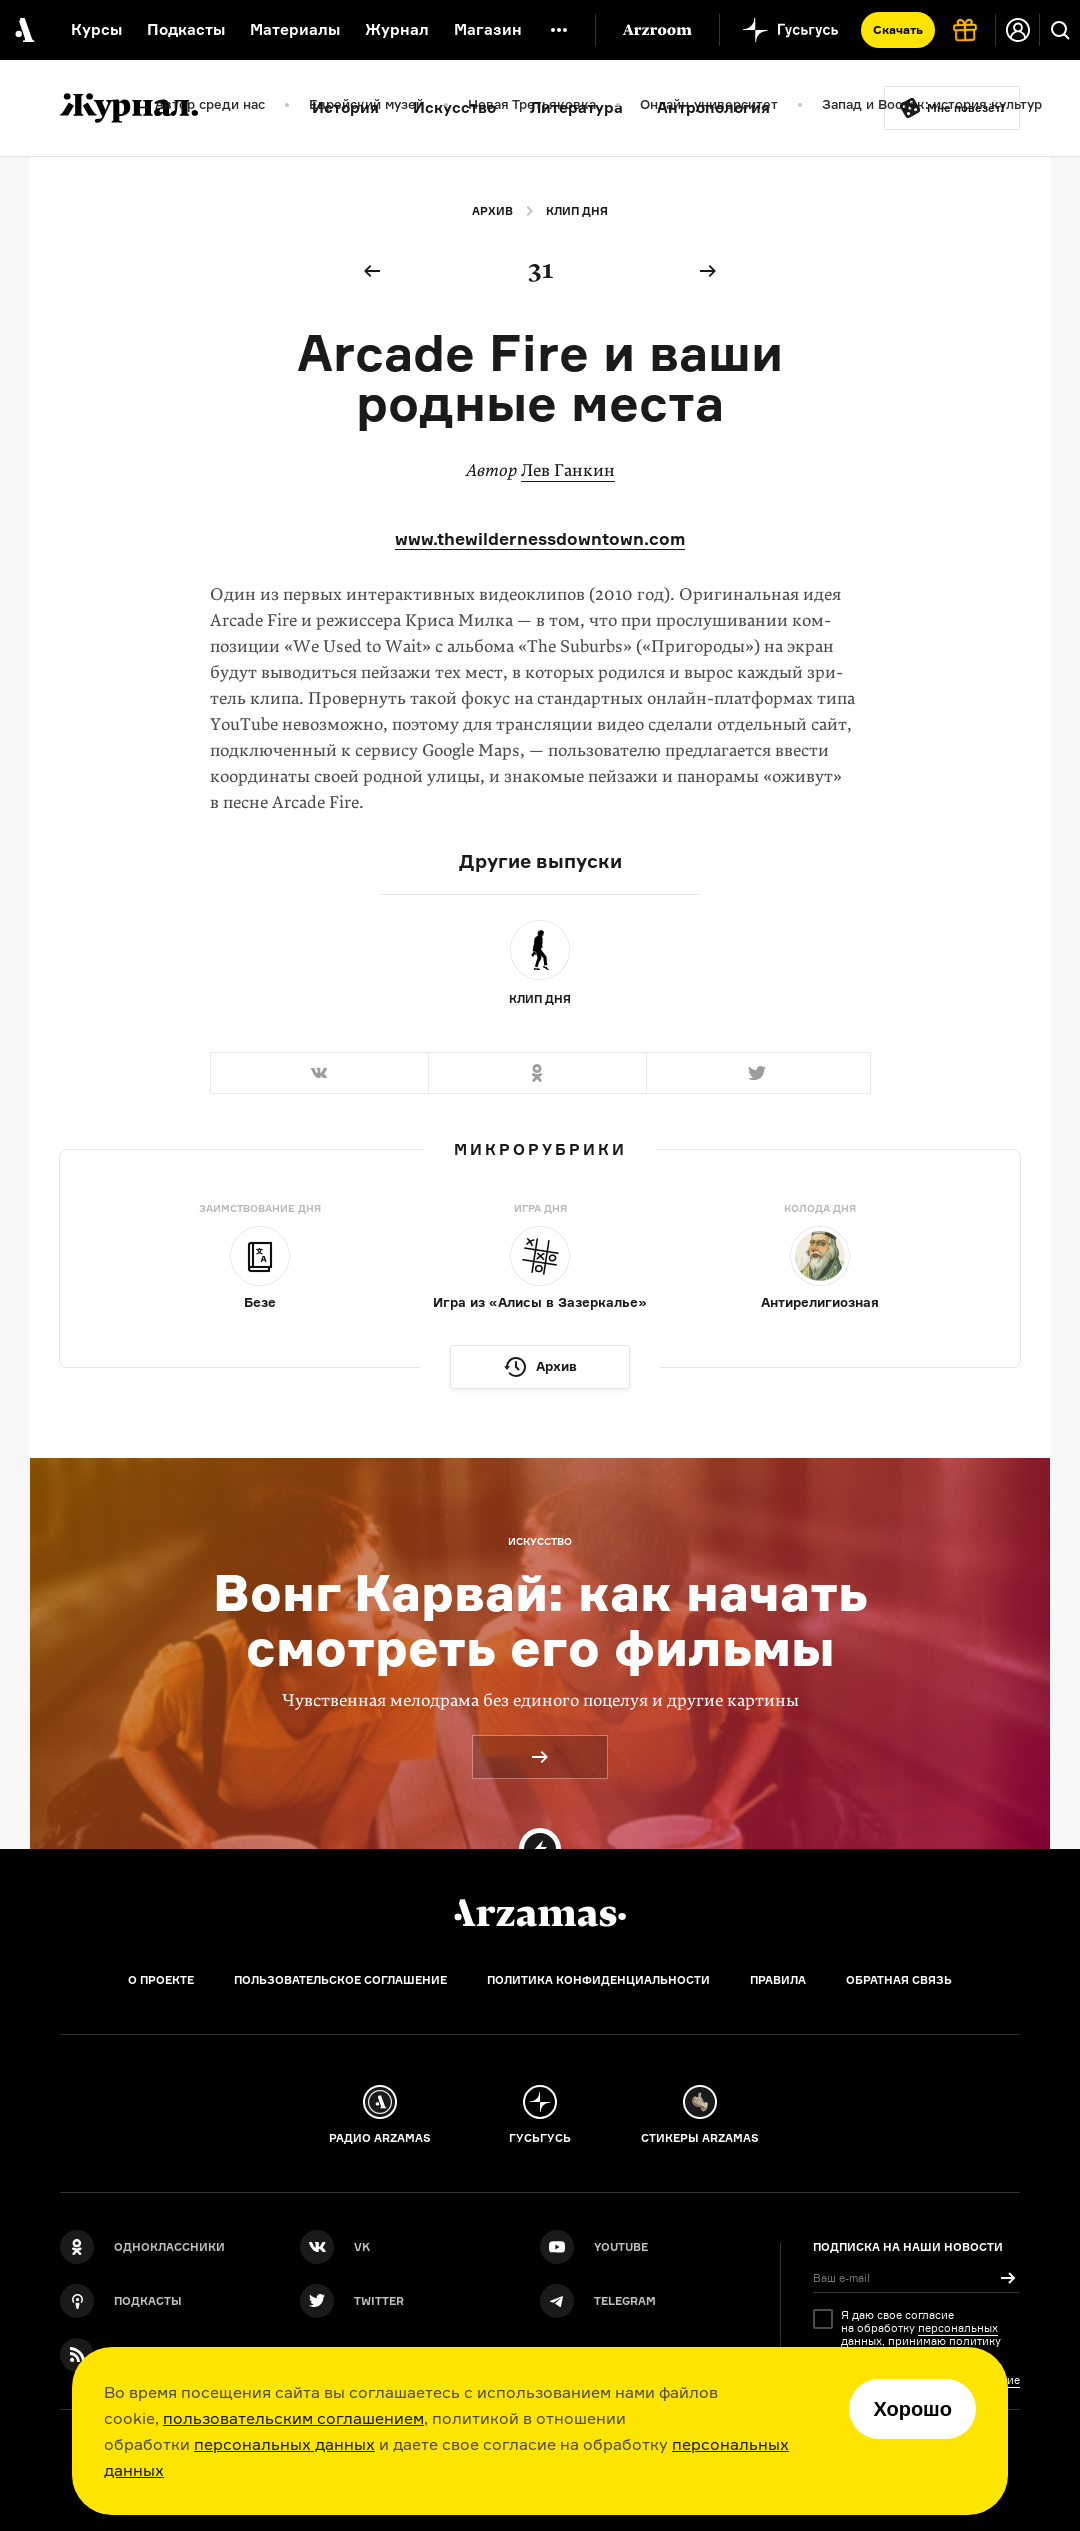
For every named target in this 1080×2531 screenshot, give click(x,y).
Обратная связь (899, 1980)
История (345, 107)
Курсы (96, 29)
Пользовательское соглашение (340, 1980)
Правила (778, 1980)
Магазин (488, 29)
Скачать (898, 29)
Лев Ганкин (568, 470)
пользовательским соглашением (293, 2418)
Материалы (295, 29)
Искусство (454, 107)
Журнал (397, 29)
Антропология (713, 107)
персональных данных (284, 2444)
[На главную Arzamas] (22, 30)
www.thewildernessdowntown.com (540, 538)
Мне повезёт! (966, 108)
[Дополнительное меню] (559, 30)
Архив (492, 211)
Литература (576, 107)
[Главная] (540, 1913)
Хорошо (912, 2409)
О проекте (161, 1980)
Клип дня (577, 211)
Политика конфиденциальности (598, 1980)
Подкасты (186, 29)
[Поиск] (1060, 30)
